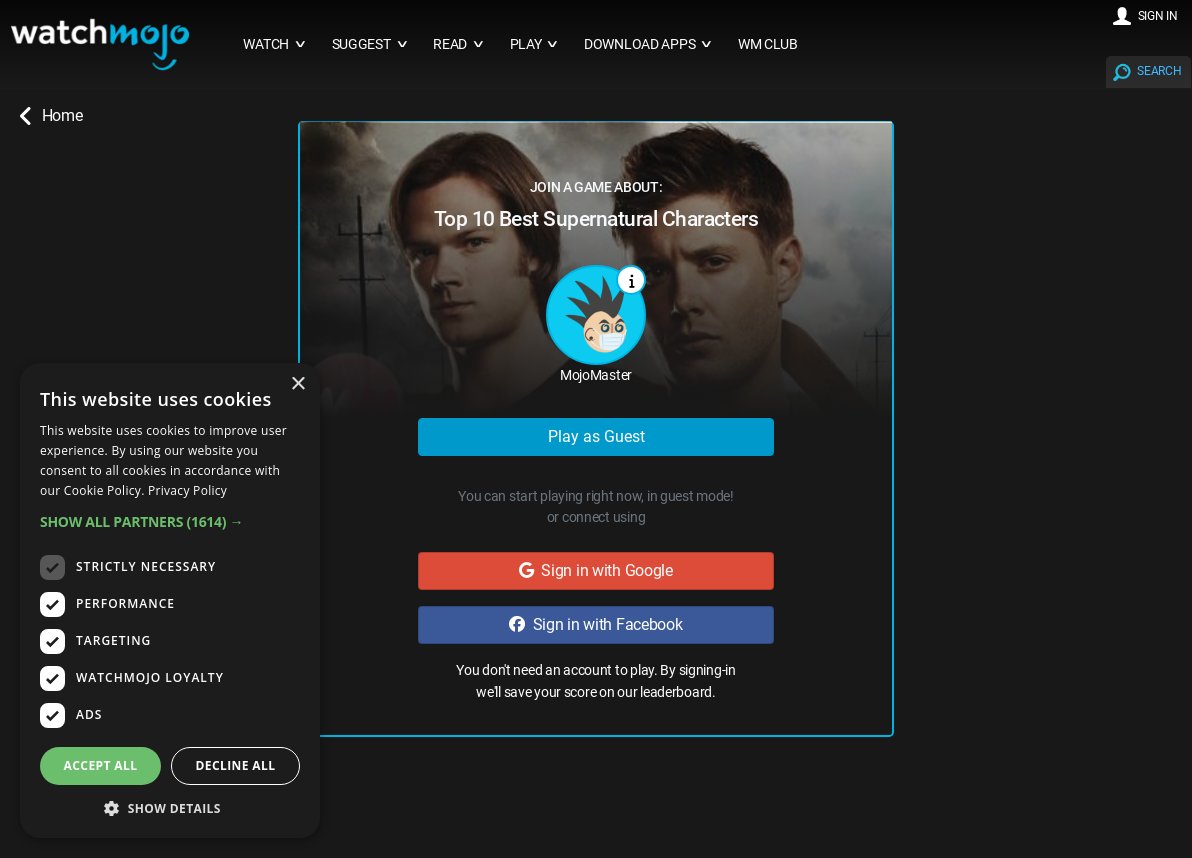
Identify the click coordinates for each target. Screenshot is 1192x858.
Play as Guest (596, 436)
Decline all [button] (236, 765)
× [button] (297, 384)
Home (51, 116)
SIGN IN (1158, 16)
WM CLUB (768, 44)
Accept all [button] (101, 765)
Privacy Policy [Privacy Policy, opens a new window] (187, 490)
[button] (170, 521)
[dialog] (170, 600)
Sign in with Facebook (595, 624)
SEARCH (1159, 71)
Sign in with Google (596, 570)
